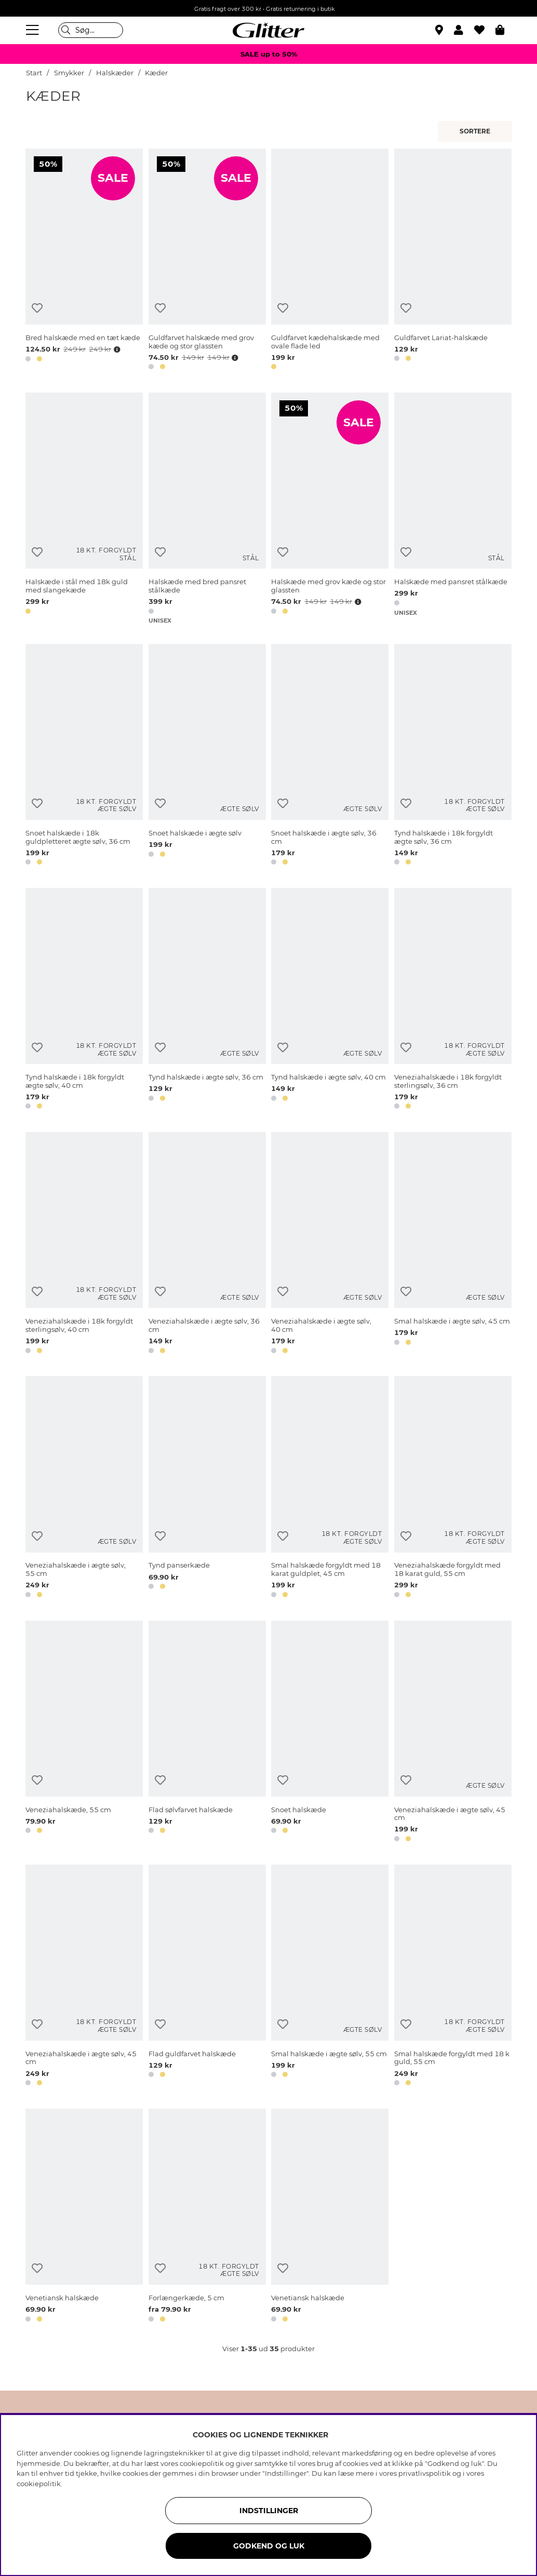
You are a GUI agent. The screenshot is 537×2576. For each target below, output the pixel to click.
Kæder (156, 73)
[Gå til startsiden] (268, 30)
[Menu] (34, 30)
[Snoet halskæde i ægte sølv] (207, 756)
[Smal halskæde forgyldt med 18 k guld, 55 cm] (453, 1977)
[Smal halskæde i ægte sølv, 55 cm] (329, 1977)
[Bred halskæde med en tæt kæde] (84, 261)
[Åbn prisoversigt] (115, 349)
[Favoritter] (484, 30)
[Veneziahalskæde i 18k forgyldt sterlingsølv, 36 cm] (453, 1000)
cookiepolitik (39, 2483)
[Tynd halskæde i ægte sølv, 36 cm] (207, 1000)
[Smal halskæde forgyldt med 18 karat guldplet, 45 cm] (329, 1488)
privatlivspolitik (424, 2473)
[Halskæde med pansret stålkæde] (453, 509)
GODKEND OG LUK (268, 2546)
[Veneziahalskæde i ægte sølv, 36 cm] (207, 1244)
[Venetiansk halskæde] (84, 2217)
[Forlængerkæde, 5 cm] (207, 2217)
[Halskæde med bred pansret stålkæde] (207, 509)
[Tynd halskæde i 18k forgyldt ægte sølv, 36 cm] (453, 756)
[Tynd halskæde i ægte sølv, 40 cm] (329, 1000)
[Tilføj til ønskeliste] (37, 308)
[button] (464, 30)
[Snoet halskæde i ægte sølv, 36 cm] (329, 756)
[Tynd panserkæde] (207, 1488)
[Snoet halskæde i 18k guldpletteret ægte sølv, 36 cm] (84, 756)
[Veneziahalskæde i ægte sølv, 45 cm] (453, 1733)
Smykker (70, 73)
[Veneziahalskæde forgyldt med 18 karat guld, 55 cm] (453, 1488)
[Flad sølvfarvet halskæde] (207, 1733)
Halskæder (114, 73)
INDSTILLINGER (268, 2510)
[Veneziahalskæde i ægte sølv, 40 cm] (329, 1244)
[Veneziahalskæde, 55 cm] (84, 1733)
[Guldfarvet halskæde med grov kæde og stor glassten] (207, 261)
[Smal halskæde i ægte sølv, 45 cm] (453, 1244)
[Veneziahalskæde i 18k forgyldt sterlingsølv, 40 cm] (84, 1244)
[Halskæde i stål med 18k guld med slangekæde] (84, 509)
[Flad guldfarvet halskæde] (207, 1977)
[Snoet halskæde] (329, 1733)
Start (34, 73)
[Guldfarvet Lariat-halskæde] (453, 261)
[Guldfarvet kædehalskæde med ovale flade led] (329, 261)
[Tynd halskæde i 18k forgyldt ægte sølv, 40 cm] (84, 1000)
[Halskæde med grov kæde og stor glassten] (329, 509)
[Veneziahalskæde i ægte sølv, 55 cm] (84, 1488)
